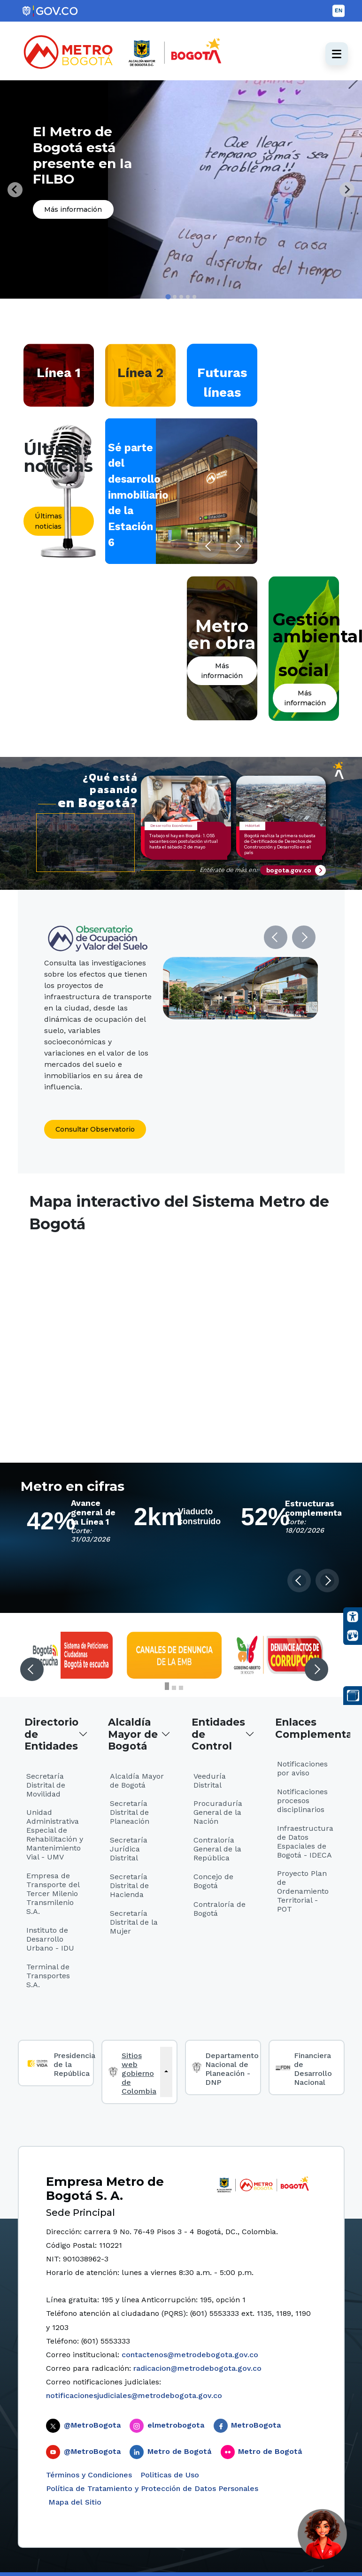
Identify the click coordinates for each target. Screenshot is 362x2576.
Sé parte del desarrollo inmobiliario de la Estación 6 (138, 494)
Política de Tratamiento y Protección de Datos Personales (152, 2488)
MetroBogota (256, 2425)
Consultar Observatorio (95, 1129)
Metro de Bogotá (179, 2451)
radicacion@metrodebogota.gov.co (197, 2368)
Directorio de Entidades (51, 1734)
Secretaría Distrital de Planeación (129, 1812)
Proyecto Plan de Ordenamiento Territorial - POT (303, 1891)
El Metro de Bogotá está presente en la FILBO (82, 155)
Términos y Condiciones (89, 2474)
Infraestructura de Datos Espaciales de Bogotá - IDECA (305, 1841)
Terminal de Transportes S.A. (48, 1975)
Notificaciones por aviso (302, 1768)
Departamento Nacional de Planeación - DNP (232, 2069)
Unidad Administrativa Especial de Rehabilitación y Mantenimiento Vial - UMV (54, 1834)
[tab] (167, 297)
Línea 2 (140, 372)
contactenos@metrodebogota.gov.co (190, 2354)
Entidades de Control (218, 1734)
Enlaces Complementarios (310, 1728)
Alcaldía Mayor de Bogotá (133, 1734)
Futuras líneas (222, 382)
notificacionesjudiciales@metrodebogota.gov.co (134, 2395)
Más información (73, 209)
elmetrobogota (175, 2425)
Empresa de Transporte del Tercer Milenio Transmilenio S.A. (52, 1893)
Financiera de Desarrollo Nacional (313, 2069)
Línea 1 (59, 372)
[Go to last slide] (15, 189)
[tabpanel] (181, 189)
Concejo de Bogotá (213, 1881)
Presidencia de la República (74, 2064)
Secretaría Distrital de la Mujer (134, 1922)
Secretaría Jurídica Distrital (128, 1849)
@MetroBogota (92, 2425)
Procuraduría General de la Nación (217, 1812)
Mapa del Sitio (73, 2502)
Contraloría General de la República (217, 1849)
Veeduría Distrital (209, 1780)
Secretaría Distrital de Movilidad (45, 1785)
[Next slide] (346, 189)
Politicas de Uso (169, 2474)
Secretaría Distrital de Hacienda (129, 1885)
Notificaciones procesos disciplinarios (302, 1800)
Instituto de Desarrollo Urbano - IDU (50, 1939)
